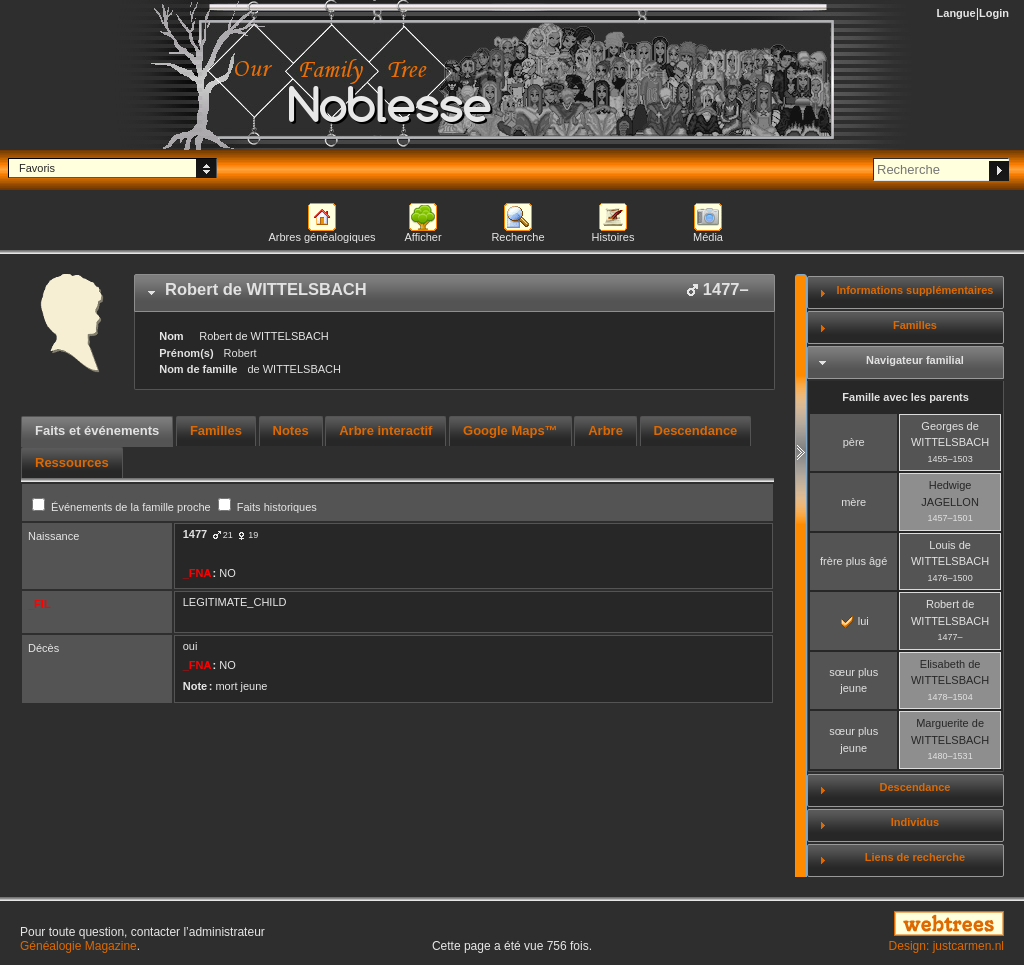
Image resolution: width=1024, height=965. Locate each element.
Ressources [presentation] (72, 462)
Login (994, 13)
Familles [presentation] (216, 430)
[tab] (454, 293)
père (854, 442)
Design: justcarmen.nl (946, 946)
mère (853, 502)
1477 (195, 534)
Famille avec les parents (905, 397)
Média (708, 237)
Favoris (37, 168)
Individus (915, 822)
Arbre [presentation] (605, 430)
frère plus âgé (853, 561)
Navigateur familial (915, 360)
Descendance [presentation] (696, 430)
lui (855, 621)
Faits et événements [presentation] (97, 430)
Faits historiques (267, 507)
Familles (915, 325)
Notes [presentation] (291, 430)
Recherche (517, 237)
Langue (956, 13)
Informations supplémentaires (914, 290)
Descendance (914, 787)
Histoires (613, 237)
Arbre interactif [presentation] (385, 430)
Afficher (422, 237)
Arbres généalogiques (321, 237)
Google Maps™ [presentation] (510, 430)
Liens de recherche (915, 857)
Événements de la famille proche (123, 507)
